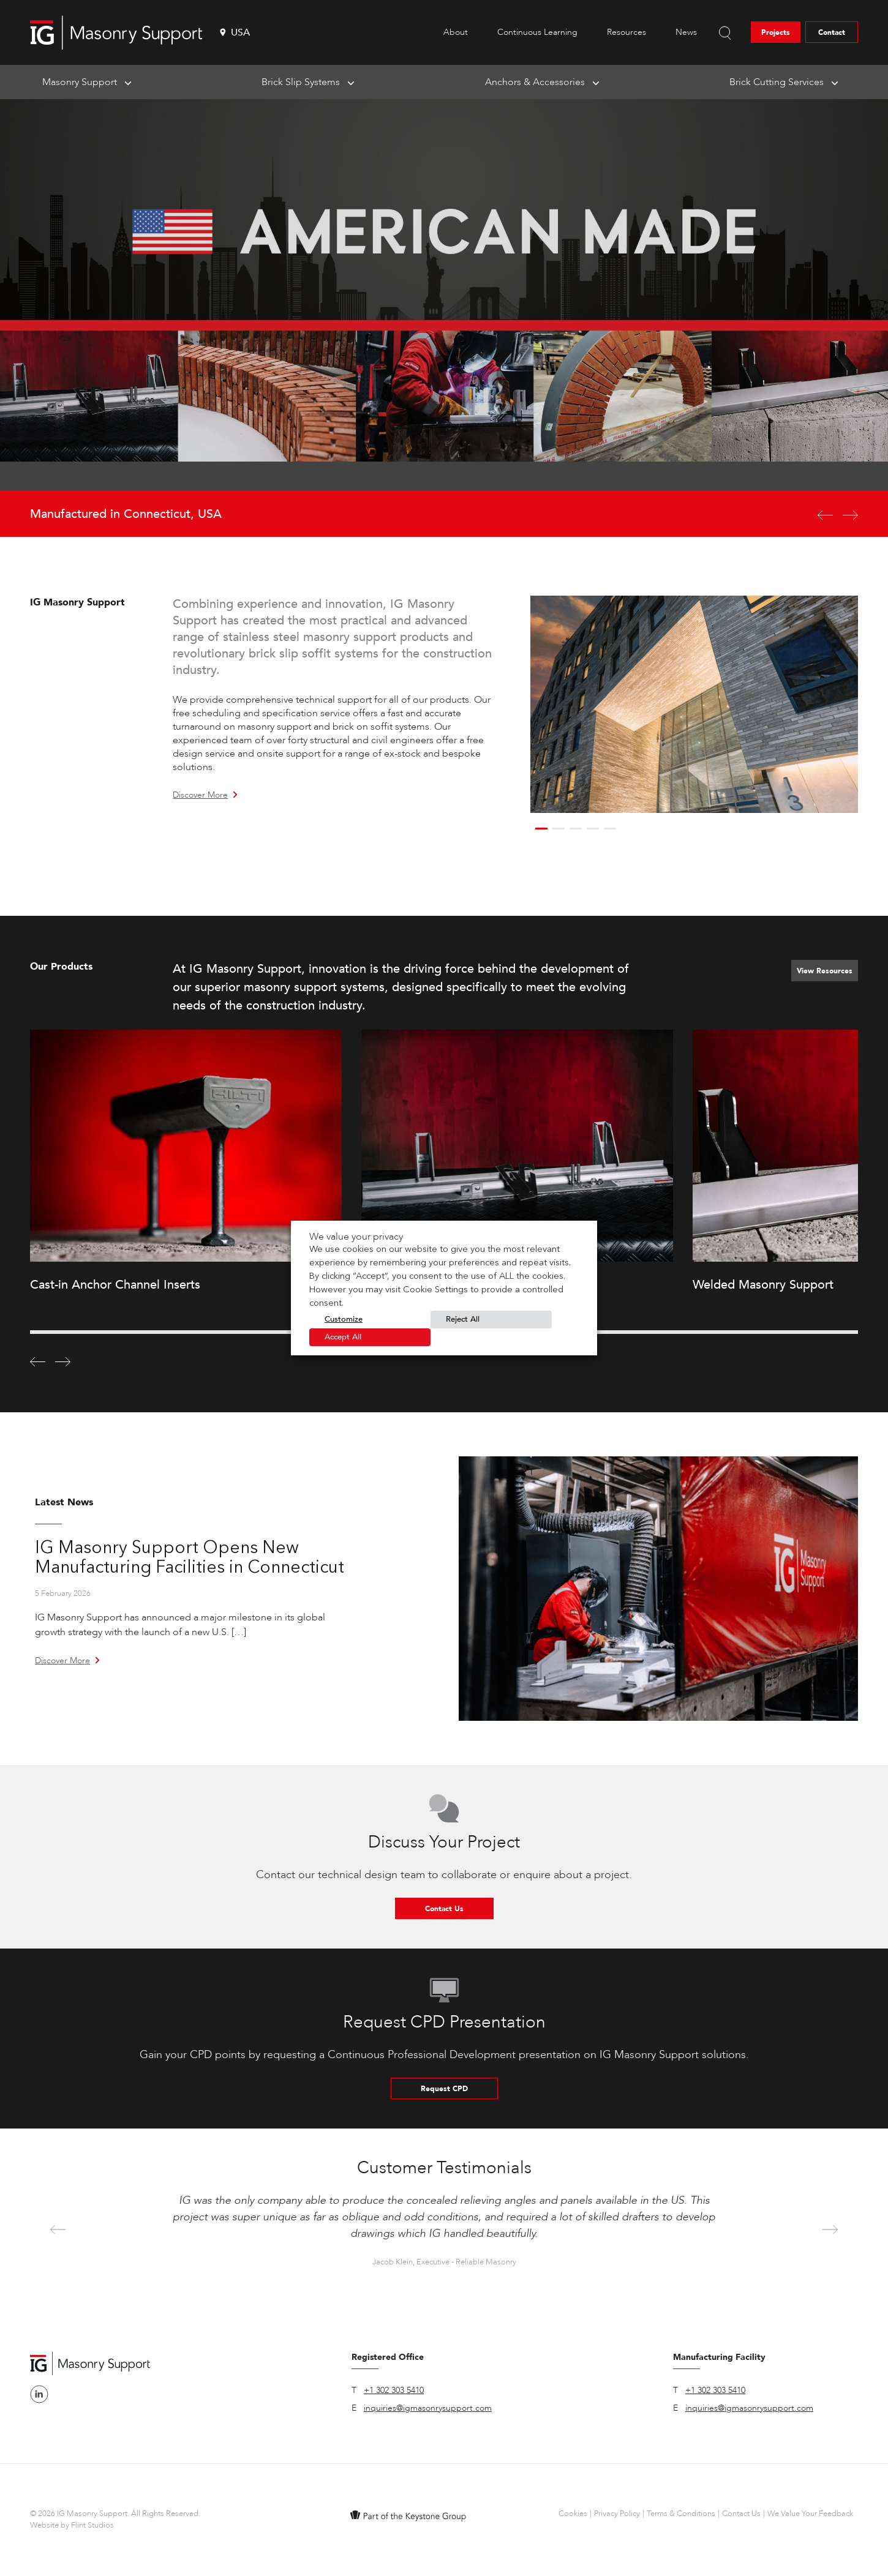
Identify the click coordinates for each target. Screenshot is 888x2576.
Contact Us (444, 1909)
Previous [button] (58, 2230)
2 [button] (558, 828)
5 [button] (610, 828)
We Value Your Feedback (810, 2513)
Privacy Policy (617, 2513)
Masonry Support (79, 82)
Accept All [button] (343, 1336)
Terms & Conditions (681, 2513)
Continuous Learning (537, 32)
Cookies (573, 2513)
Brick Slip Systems (301, 82)
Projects (775, 32)
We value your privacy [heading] (356, 1236)
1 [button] (541, 828)
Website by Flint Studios (72, 2525)
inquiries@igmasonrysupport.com (428, 2408)
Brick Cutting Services (776, 82)
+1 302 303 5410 (394, 2390)
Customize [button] (344, 1319)
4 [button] (593, 828)
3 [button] (576, 828)
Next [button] (830, 2230)
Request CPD (444, 2089)
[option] (444, 318)
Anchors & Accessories (535, 82)
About (455, 32)
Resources (626, 32)
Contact (831, 32)
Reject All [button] (463, 1319)
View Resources (824, 971)
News (686, 32)
